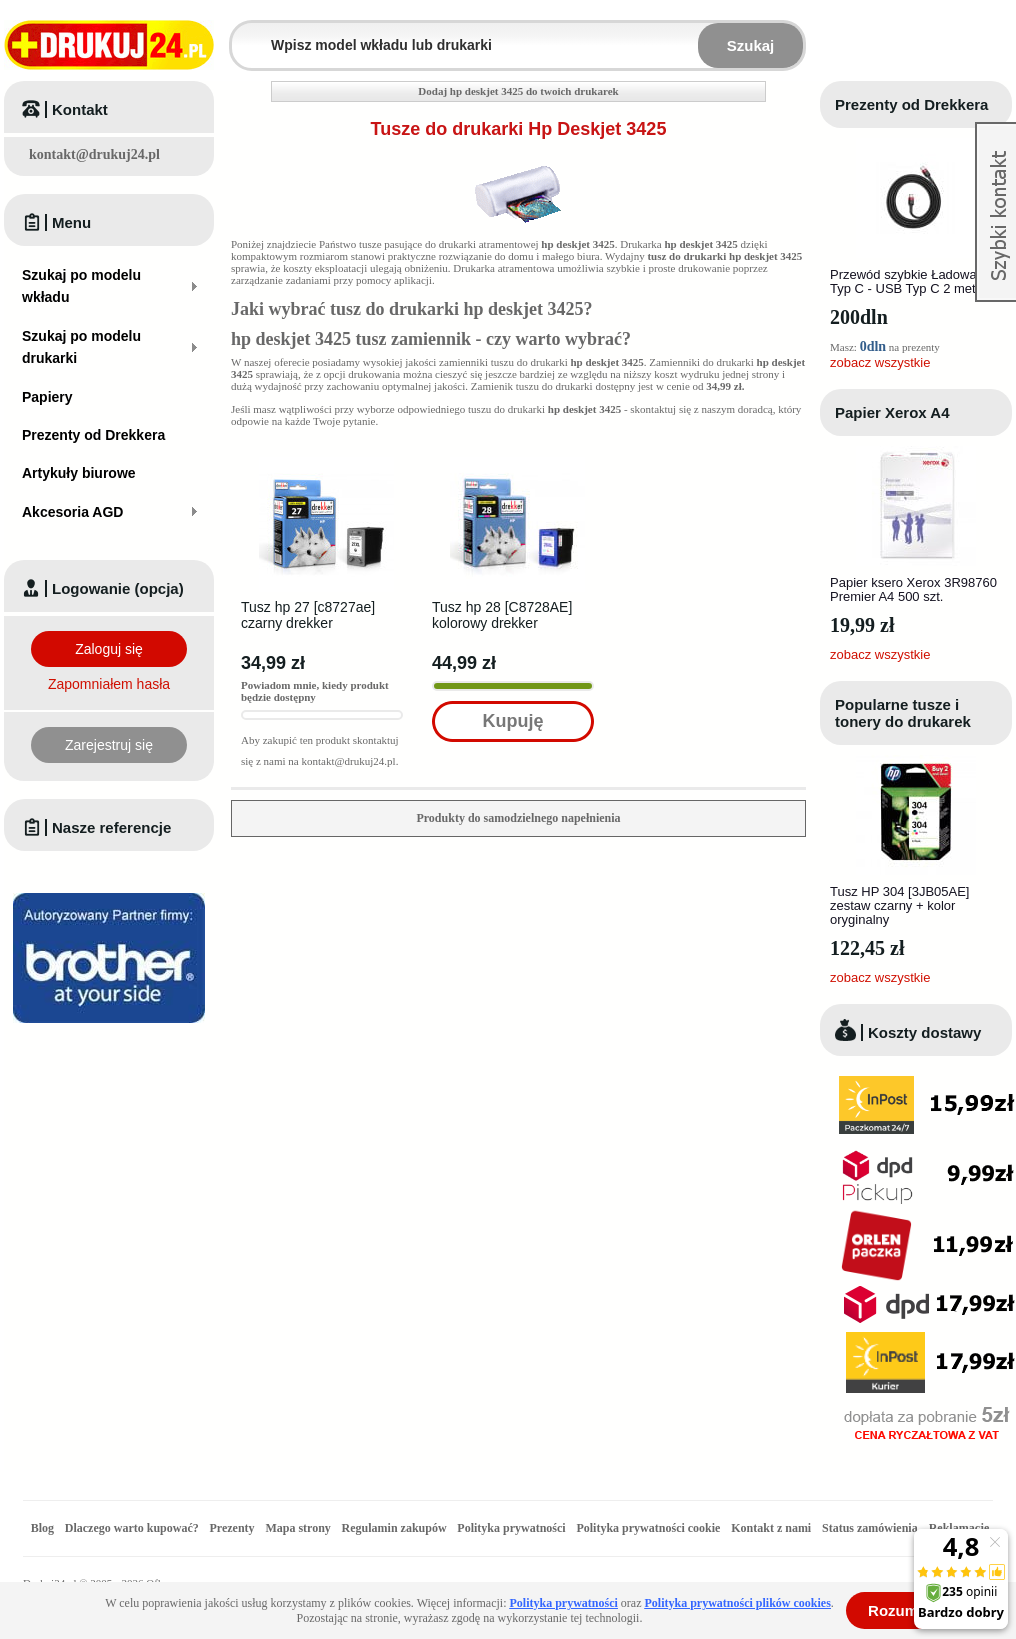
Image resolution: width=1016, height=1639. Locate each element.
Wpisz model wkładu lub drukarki (244, 33)
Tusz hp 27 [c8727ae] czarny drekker (308, 615)
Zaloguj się (109, 649)
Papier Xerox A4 (892, 412)
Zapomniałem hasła (109, 684)
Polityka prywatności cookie (648, 1528)
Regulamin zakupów (394, 1528)
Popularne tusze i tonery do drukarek (903, 713)
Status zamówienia (871, 1528)
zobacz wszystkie (880, 362)
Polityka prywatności (511, 1528)
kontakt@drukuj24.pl (94, 154)
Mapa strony (297, 1528)
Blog (42, 1528)
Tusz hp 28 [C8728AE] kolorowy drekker (502, 615)
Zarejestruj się (109, 745)
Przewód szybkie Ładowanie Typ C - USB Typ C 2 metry (912, 281)
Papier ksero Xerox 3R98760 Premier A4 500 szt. (913, 589)
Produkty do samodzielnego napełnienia (518, 818)
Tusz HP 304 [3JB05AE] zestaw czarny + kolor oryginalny (899, 905)
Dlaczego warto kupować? (132, 1528)
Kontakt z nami (771, 1528)
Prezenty (232, 1528)
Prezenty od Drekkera (911, 104)
